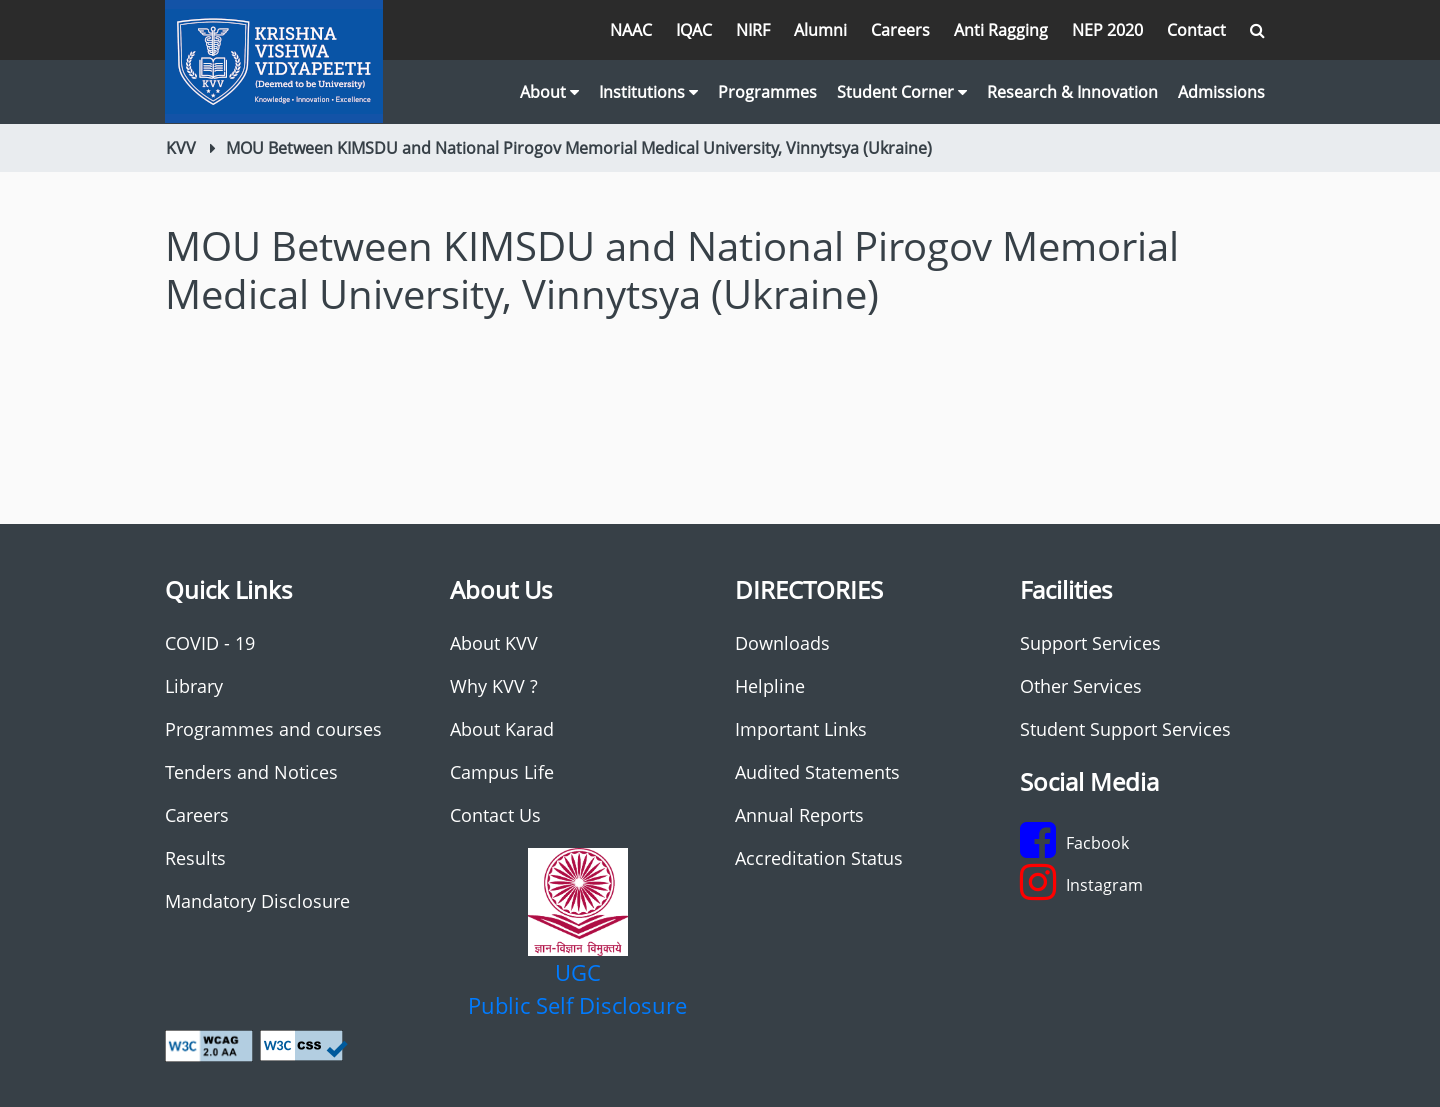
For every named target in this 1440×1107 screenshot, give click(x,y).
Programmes (767, 92)
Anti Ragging (1001, 30)
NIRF (753, 30)
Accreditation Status (819, 858)
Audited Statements (817, 772)
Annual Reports (799, 815)
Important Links (801, 729)
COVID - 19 (210, 643)
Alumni (820, 30)
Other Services (1081, 686)
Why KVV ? (494, 686)
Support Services (1090, 643)
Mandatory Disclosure (257, 901)
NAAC (631, 30)
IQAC (694, 30)
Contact (1196, 30)
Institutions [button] (648, 92)
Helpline (770, 686)
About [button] (549, 92)
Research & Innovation (1072, 92)
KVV (181, 148)
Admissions (1221, 92)
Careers (900, 30)
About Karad (502, 729)
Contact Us (495, 815)
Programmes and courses (273, 729)
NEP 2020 (1107, 30)
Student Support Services (1125, 729)
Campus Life (502, 772)
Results (195, 858)
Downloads (782, 643)
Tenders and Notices (251, 772)
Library (194, 686)
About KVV (494, 643)
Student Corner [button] (902, 92)
